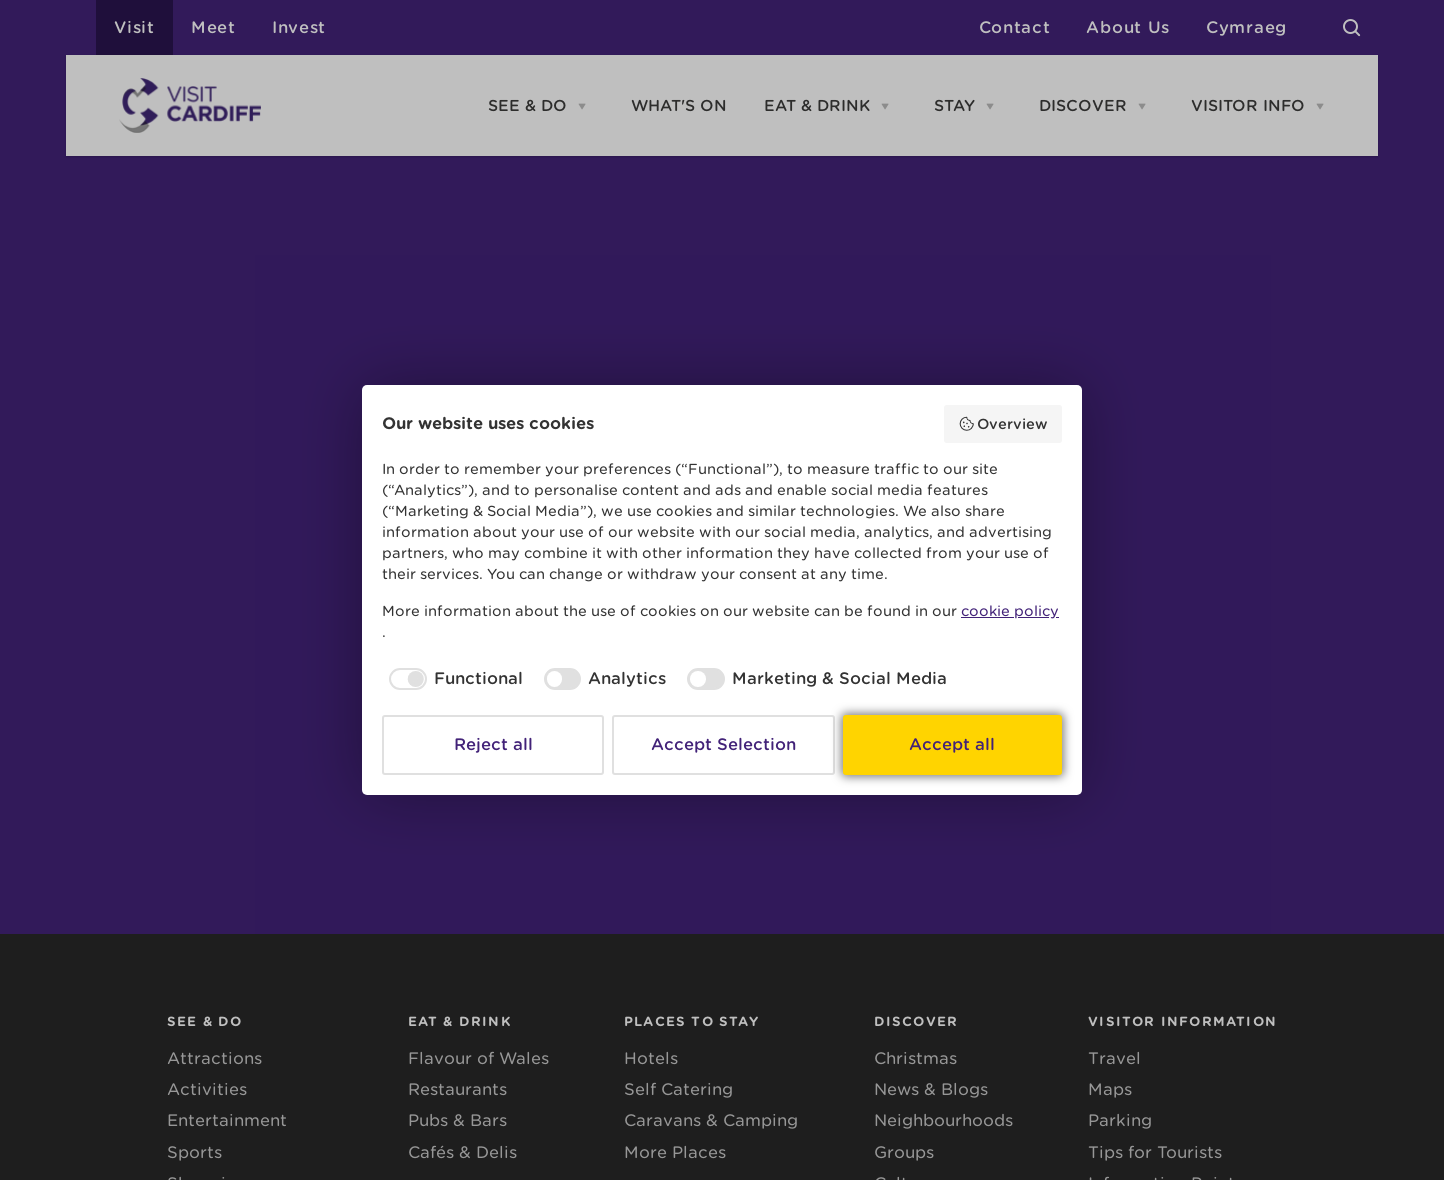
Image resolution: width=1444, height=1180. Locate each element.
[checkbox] (452, 679)
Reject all (493, 744)
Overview (1003, 424)
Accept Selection (723, 744)
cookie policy (1010, 611)
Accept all (952, 744)
